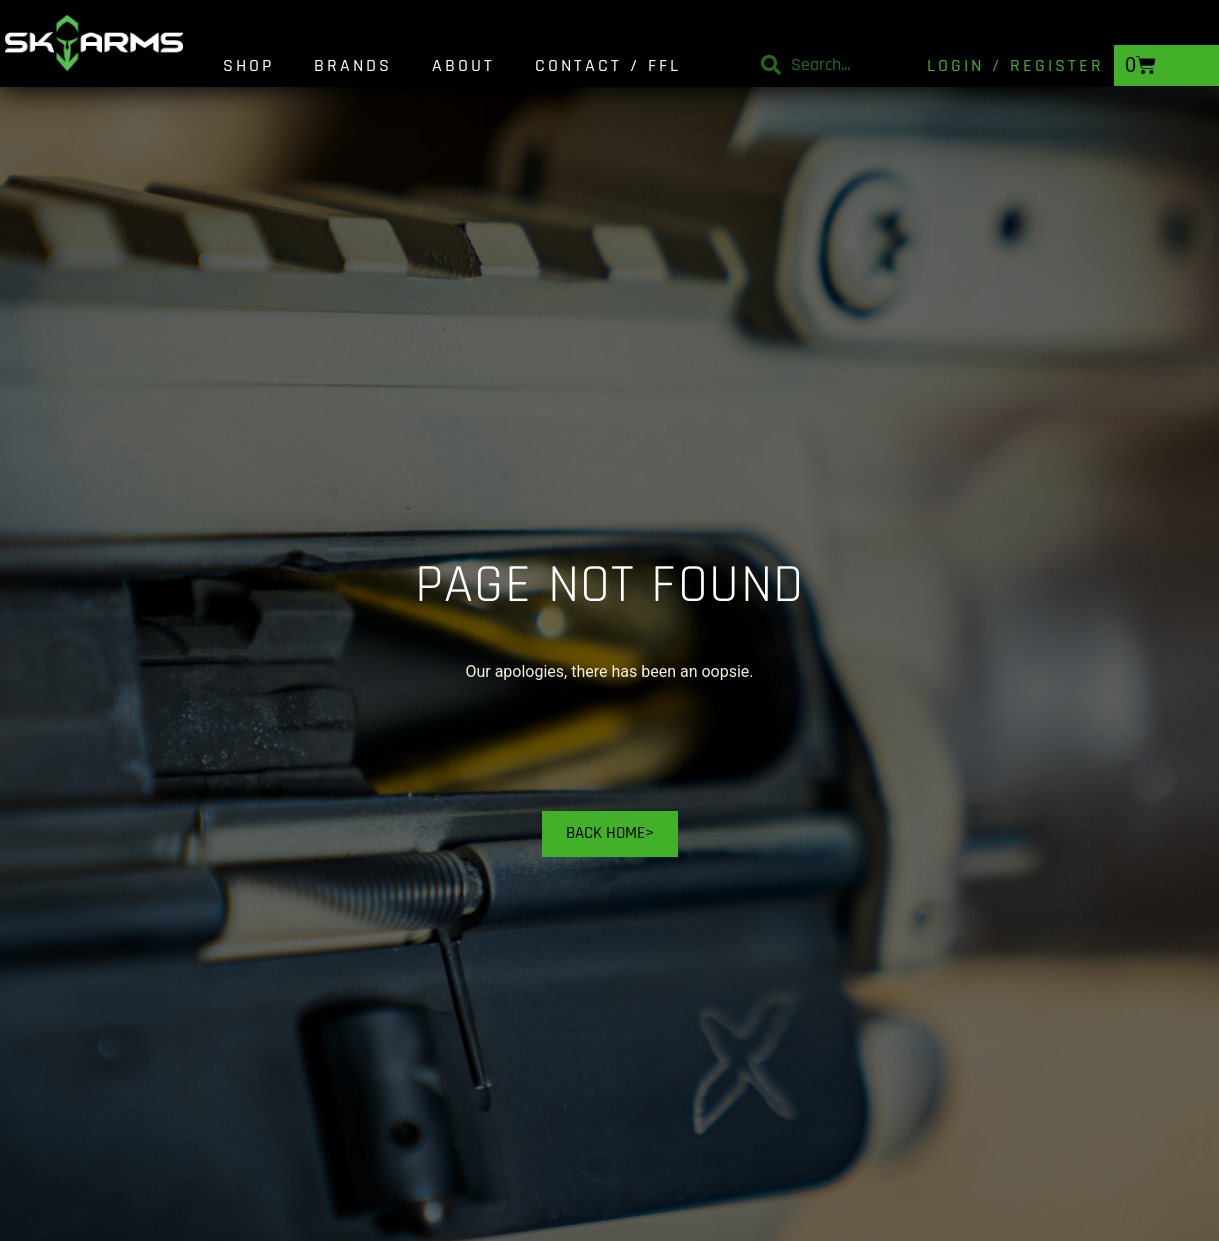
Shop (248, 65)
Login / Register (1015, 65)
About (463, 65)
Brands (353, 65)
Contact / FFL (608, 65)
